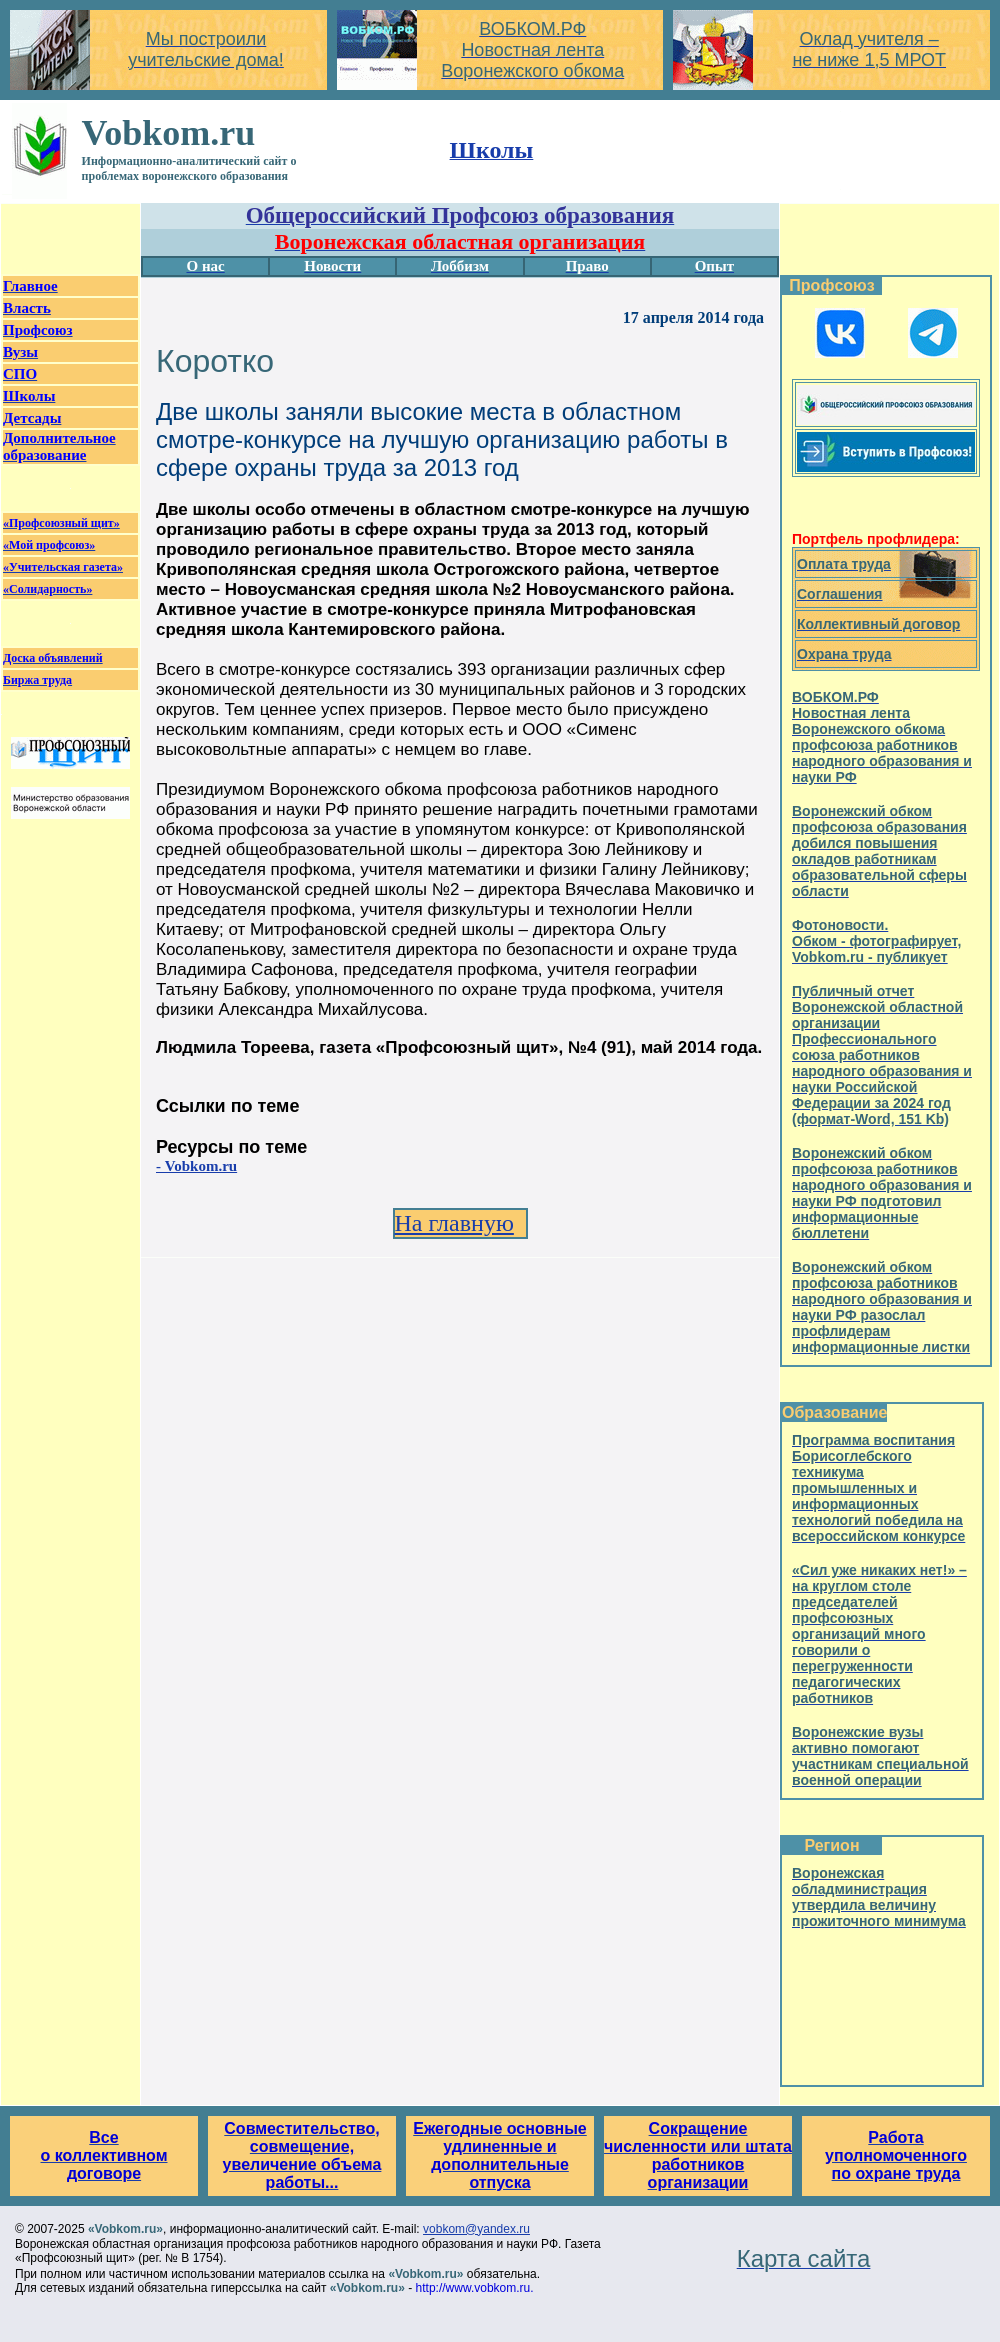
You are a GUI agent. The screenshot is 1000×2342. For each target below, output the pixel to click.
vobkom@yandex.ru (476, 2229)
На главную (454, 1223)
